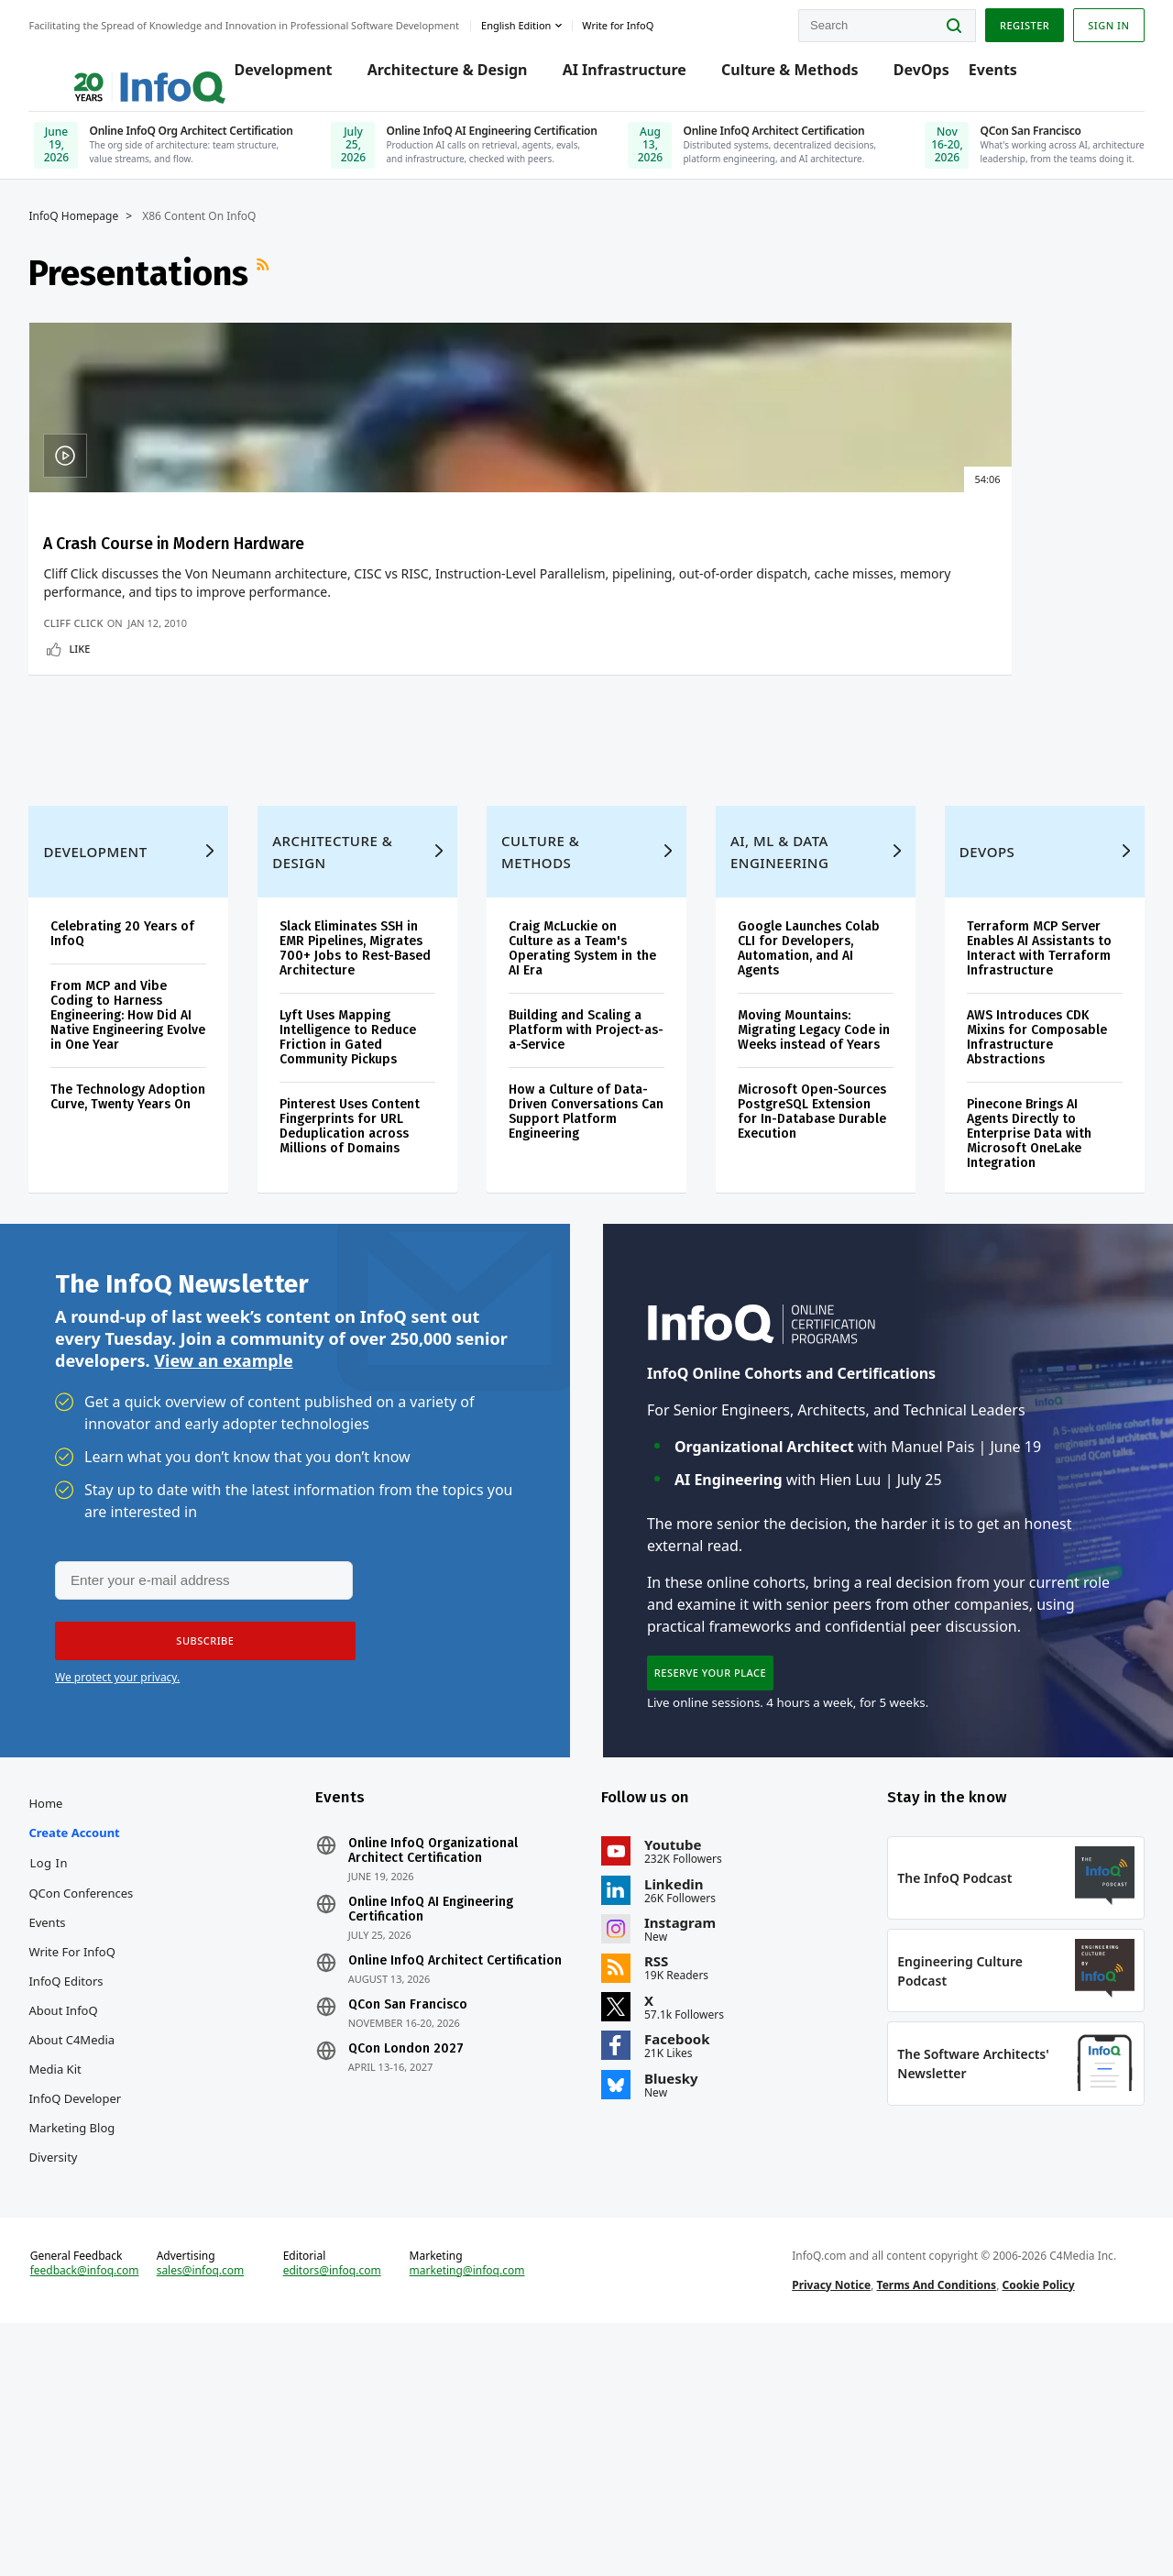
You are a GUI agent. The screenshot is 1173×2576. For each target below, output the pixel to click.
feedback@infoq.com (110, 2524)
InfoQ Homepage (100, 235)
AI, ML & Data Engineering (774, 1036)
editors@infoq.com (347, 2510)
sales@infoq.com (221, 2510)
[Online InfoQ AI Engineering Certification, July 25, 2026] (490, 151)
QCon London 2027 (419, 2277)
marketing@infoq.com (475, 2510)
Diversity (79, 2370)
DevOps (919, 75)
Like (105, 788)
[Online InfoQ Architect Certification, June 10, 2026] (786, 151)
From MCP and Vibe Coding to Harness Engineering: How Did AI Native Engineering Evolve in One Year (147, 1199)
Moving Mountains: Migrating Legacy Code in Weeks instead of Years (801, 1221)
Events (990, 75)
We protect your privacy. (117, 1878)
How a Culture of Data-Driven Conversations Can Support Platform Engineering (583, 1296)
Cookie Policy (1029, 2524)
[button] (199, 1841)
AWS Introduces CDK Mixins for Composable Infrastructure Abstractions (1021, 1221)
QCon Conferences (107, 2106)
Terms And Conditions (928, 2524)
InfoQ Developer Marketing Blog (101, 2327)
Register (998, 21)
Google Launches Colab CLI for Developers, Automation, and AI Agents (803, 1132)
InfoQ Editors (92, 2194)
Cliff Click (99, 762)
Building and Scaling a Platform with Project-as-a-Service (582, 1214)
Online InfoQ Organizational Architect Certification (446, 2064)
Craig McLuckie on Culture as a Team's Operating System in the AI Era (576, 1132)
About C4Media (98, 2253)
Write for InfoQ (98, 2165)
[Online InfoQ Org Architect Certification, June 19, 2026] (192, 151)
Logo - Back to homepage (130, 66)
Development (281, 75)
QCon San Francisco (420, 2233)
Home (72, 2017)
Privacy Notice (823, 2524)
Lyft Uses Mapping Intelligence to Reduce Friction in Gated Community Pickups (363, 1221)
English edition (542, 21)
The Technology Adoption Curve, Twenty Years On (149, 1288)
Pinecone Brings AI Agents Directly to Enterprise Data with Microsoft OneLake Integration (1013, 1318)
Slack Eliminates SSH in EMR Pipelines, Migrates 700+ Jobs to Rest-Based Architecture (366, 1132)
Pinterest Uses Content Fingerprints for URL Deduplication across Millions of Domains (365, 1310)
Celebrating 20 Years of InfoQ (149, 1118)
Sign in (1082, 21)
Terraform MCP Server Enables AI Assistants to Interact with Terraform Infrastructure (1023, 1132)
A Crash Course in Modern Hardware (145, 576)
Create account (100, 2046)
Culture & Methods (788, 75)
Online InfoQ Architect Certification (428, 2181)
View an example (223, 1558)
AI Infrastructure (622, 75)
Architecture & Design (445, 75)
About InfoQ (89, 2224)
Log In (75, 2076)
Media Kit (81, 2282)
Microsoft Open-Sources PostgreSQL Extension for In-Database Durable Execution (793, 1318)
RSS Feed (291, 292)
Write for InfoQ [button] (644, 21)
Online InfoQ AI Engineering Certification (443, 2123)
